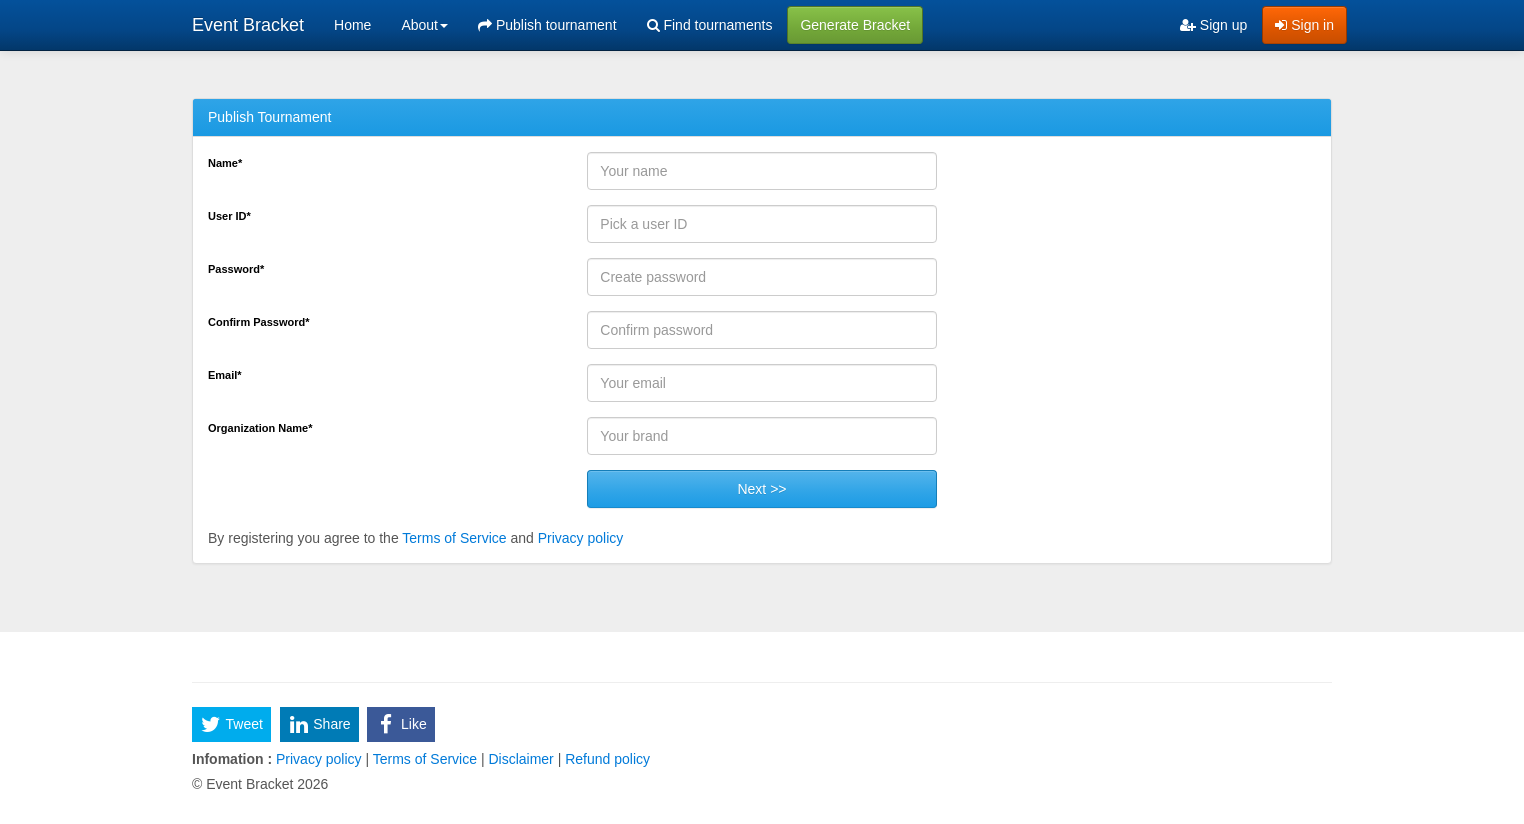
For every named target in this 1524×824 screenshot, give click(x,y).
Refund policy (605, 759)
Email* (225, 375)
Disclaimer (521, 759)
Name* (225, 163)
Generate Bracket (855, 25)
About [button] (424, 25)
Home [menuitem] (352, 25)
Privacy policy (581, 538)
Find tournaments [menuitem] (710, 25)
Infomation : (232, 759)
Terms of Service (454, 538)
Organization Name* (260, 428)
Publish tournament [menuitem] (547, 25)
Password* (236, 269)
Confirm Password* (258, 322)
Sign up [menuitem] (1213, 25)
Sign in (1304, 25)
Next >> (761, 489)
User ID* (229, 216)
